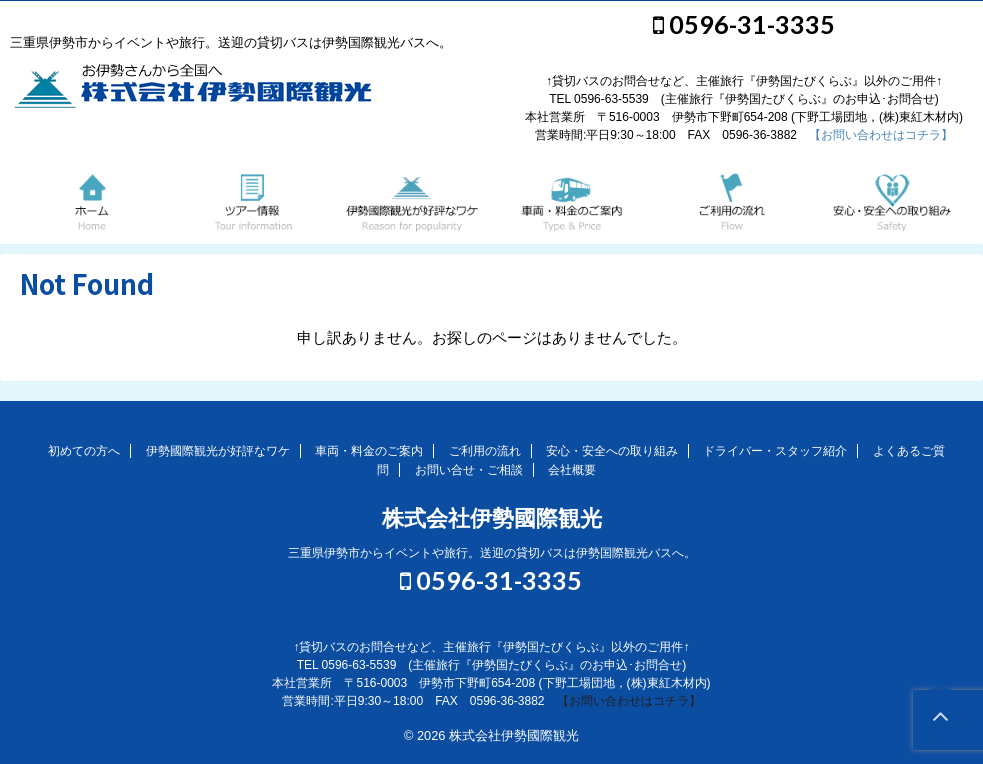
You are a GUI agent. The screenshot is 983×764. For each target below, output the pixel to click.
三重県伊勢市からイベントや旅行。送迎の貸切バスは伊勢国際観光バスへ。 (492, 553)
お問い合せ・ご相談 (469, 470)
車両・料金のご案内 (369, 451)
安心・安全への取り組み (612, 451)
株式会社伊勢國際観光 (492, 518)
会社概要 (572, 470)
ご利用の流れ (485, 451)
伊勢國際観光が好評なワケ (218, 451)
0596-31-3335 (744, 24)
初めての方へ (84, 451)
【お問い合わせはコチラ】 (881, 135)
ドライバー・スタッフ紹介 (775, 451)
